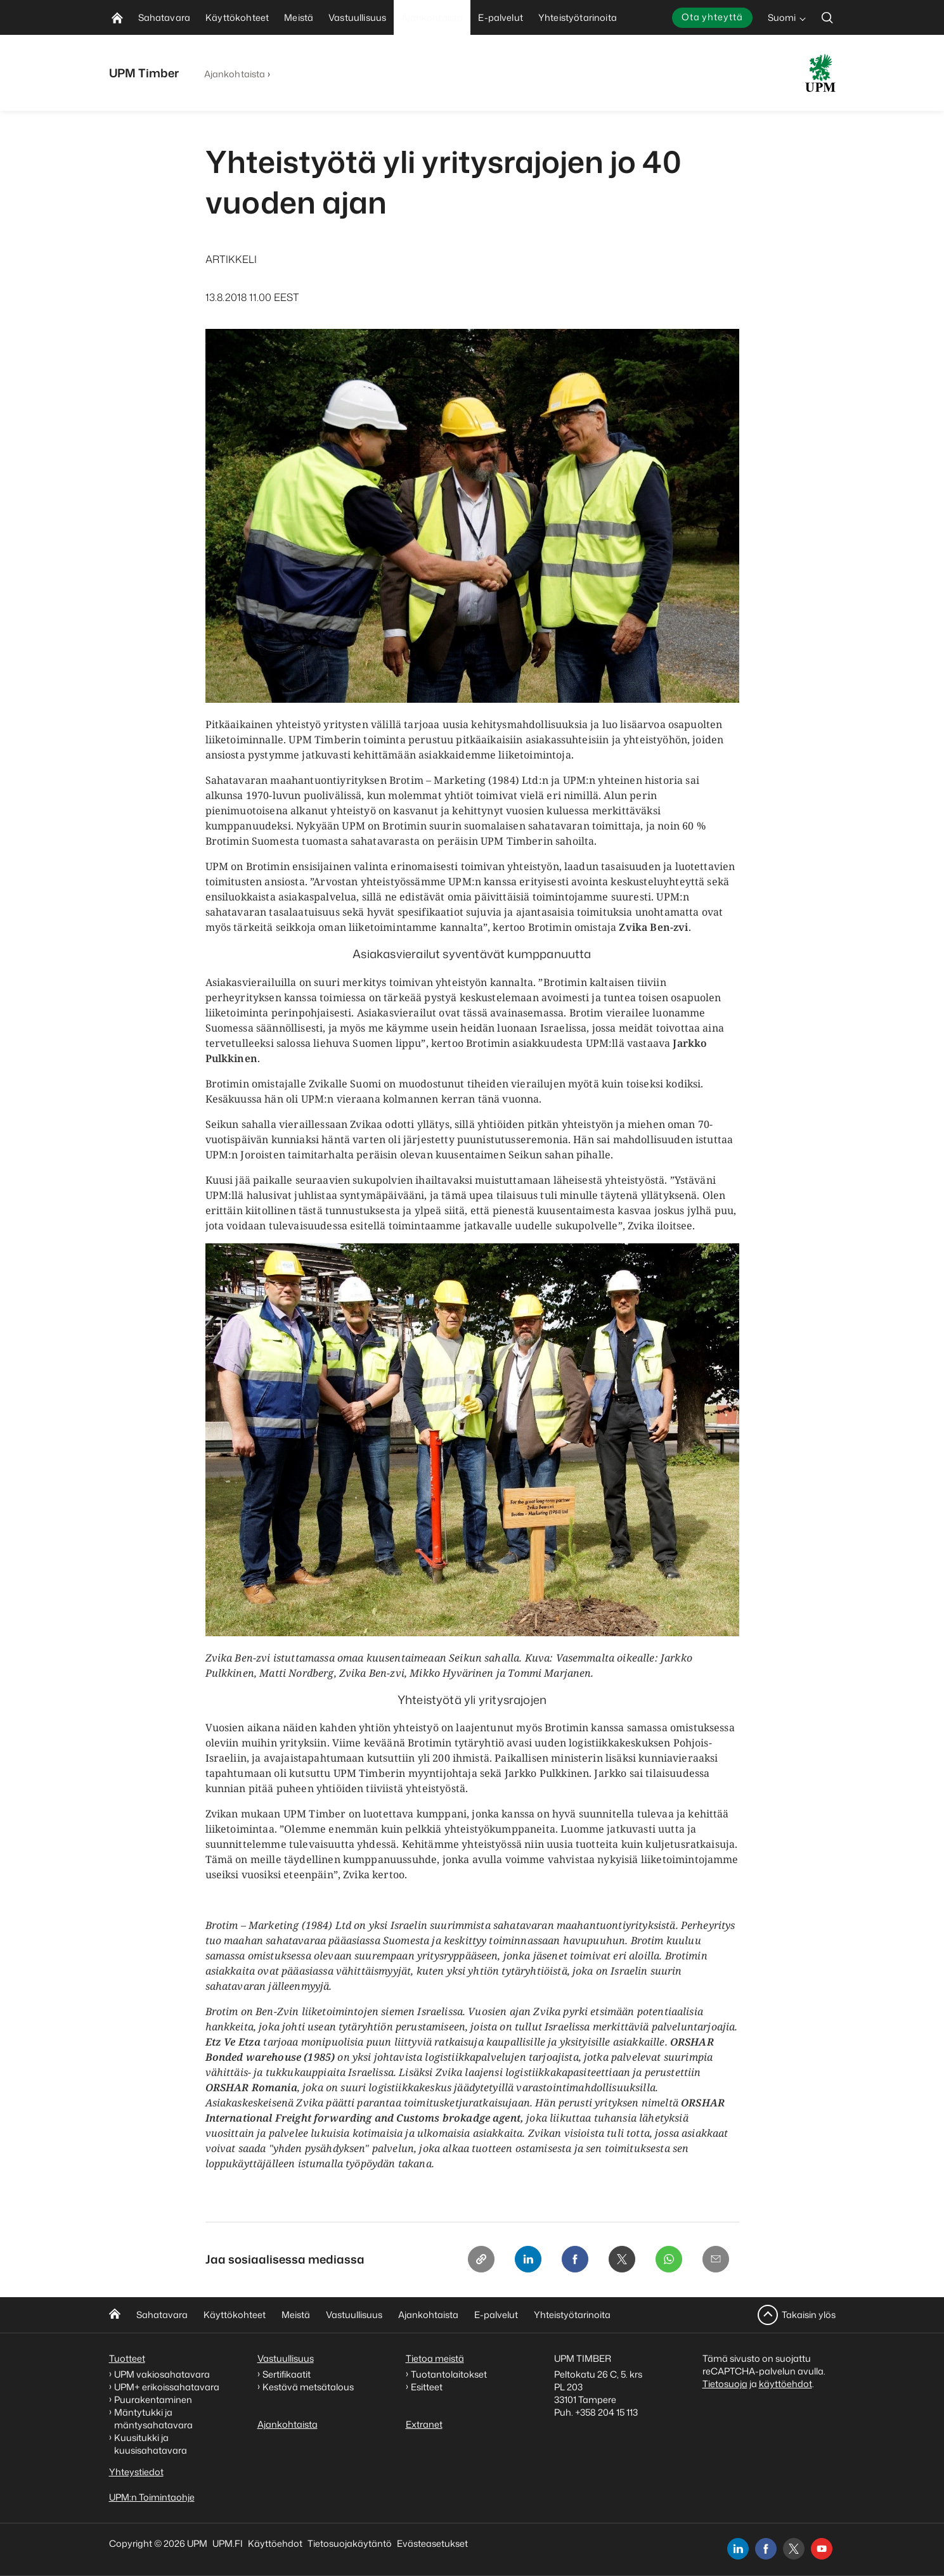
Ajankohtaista (235, 73)
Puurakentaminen (153, 2399)
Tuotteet (127, 2358)
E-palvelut (496, 2314)
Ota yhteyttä (712, 16)
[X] (619, 2260)
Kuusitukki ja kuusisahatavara (150, 2444)
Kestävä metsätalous (308, 2386)
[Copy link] (474, 2260)
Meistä (295, 2314)
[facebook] (766, 2549)
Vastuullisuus (354, 2314)
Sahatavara (162, 2314)
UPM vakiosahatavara (162, 2374)
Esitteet (427, 2386)
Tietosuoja (724, 2383)
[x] (794, 2549)
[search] (827, 17)
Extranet (424, 2424)
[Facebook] (571, 2260)
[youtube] (821, 2549)
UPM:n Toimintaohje (152, 2497)
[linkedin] (738, 2549)
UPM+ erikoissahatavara (166, 2386)
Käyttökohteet (235, 2314)
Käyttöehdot (275, 2543)
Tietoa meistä (435, 2358)
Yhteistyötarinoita (572, 2314)
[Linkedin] (522, 2260)
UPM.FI (227, 2543)
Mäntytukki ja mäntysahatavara (153, 2419)
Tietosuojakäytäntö (349, 2543)
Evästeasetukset (432, 2543)
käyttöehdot (785, 2383)
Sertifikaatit (286, 2374)
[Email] (715, 2260)
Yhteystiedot (136, 2471)
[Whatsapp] (667, 2260)
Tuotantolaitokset (449, 2374)
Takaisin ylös (809, 2314)
